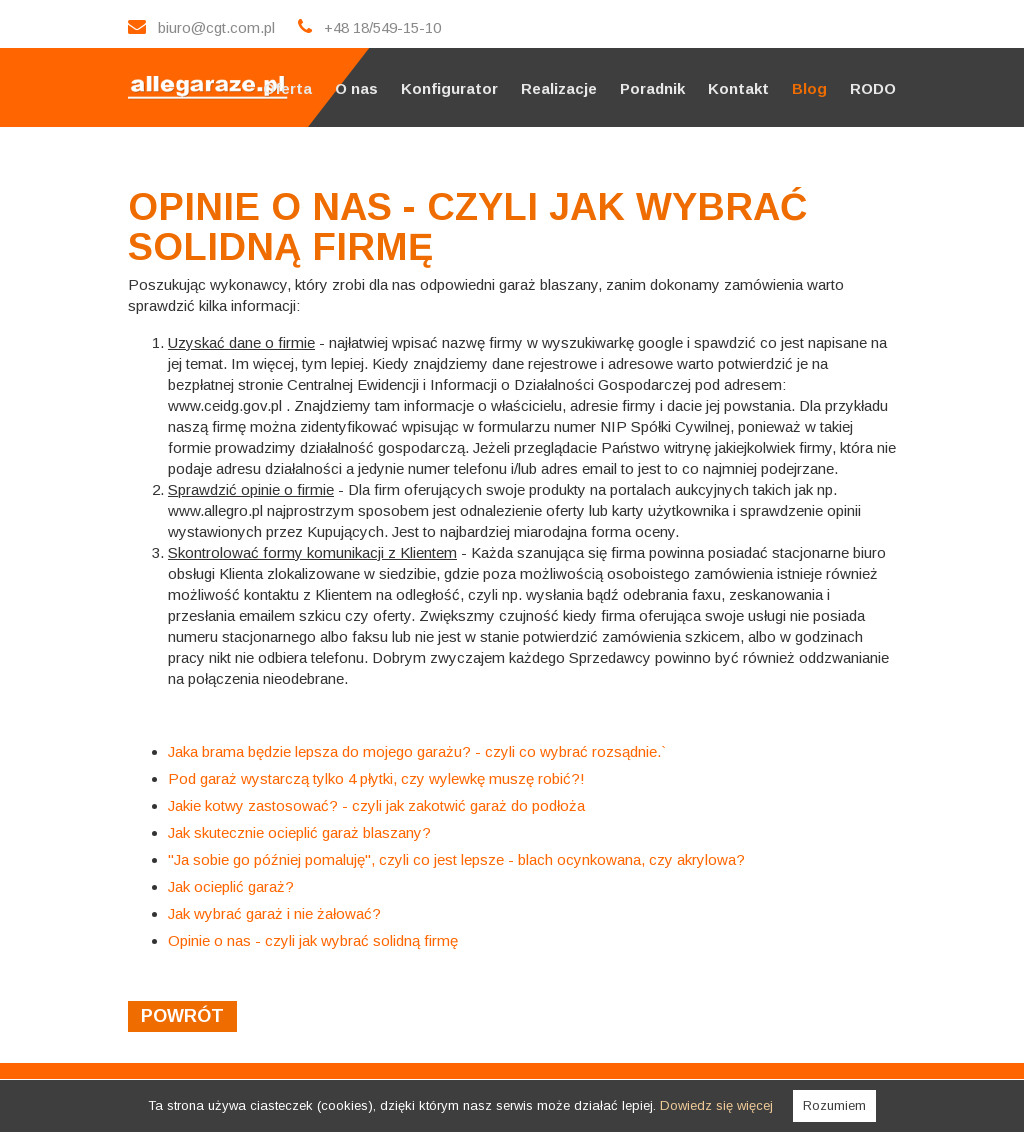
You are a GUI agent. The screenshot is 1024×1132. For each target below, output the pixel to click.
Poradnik (652, 88)
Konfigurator (449, 88)
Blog (809, 88)
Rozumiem (834, 1105)
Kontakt (738, 88)
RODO (873, 88)
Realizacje (559, 88)
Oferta (287, 88)
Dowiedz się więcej (716, 1105)
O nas (356, 88)
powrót (182, 1016)
